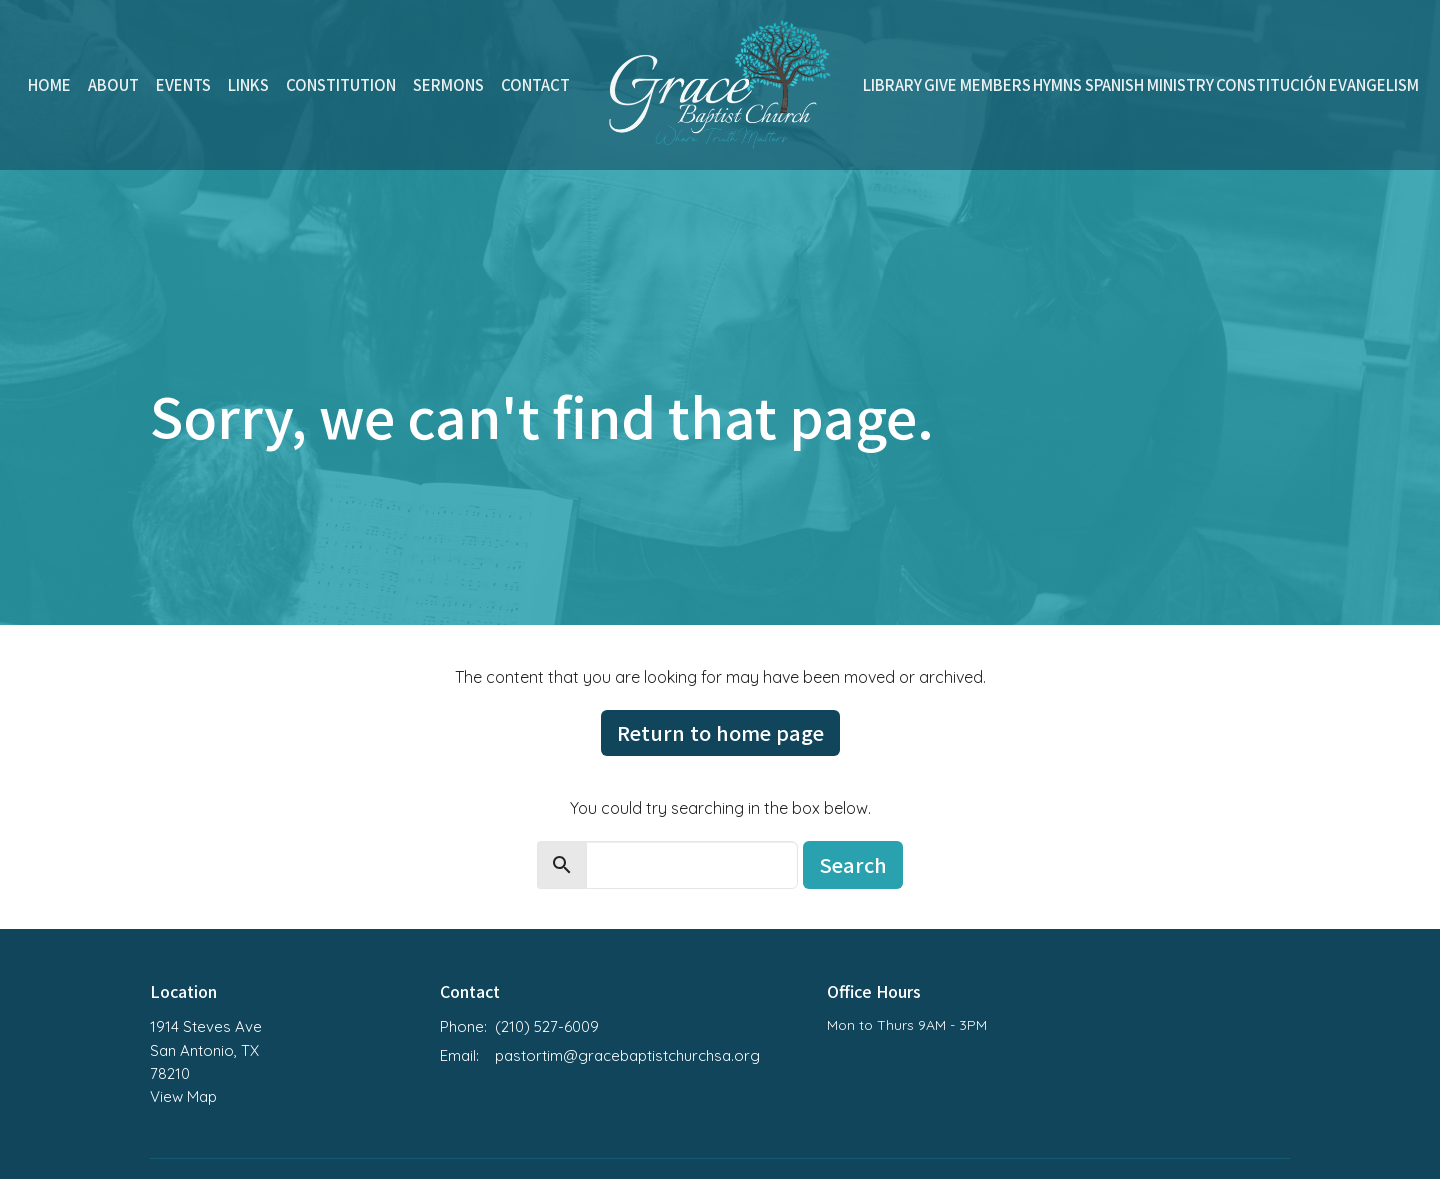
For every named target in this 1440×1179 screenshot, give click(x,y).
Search (853, 864)
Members (995, 84)
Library (892, 84)
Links (248, 84)
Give (940, 84)
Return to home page (720, 732)
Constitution (341, 84)
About (113, 84)
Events (183, 84)
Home (49, 84)
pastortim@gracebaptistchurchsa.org (627, 1055)
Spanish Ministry (1149, 84)
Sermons (448, 84)
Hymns (1057, 84)
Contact (535, 84)
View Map (183, 1096)
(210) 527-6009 (547, 1026)
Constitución (1271, 84)
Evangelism (1374, 84)
